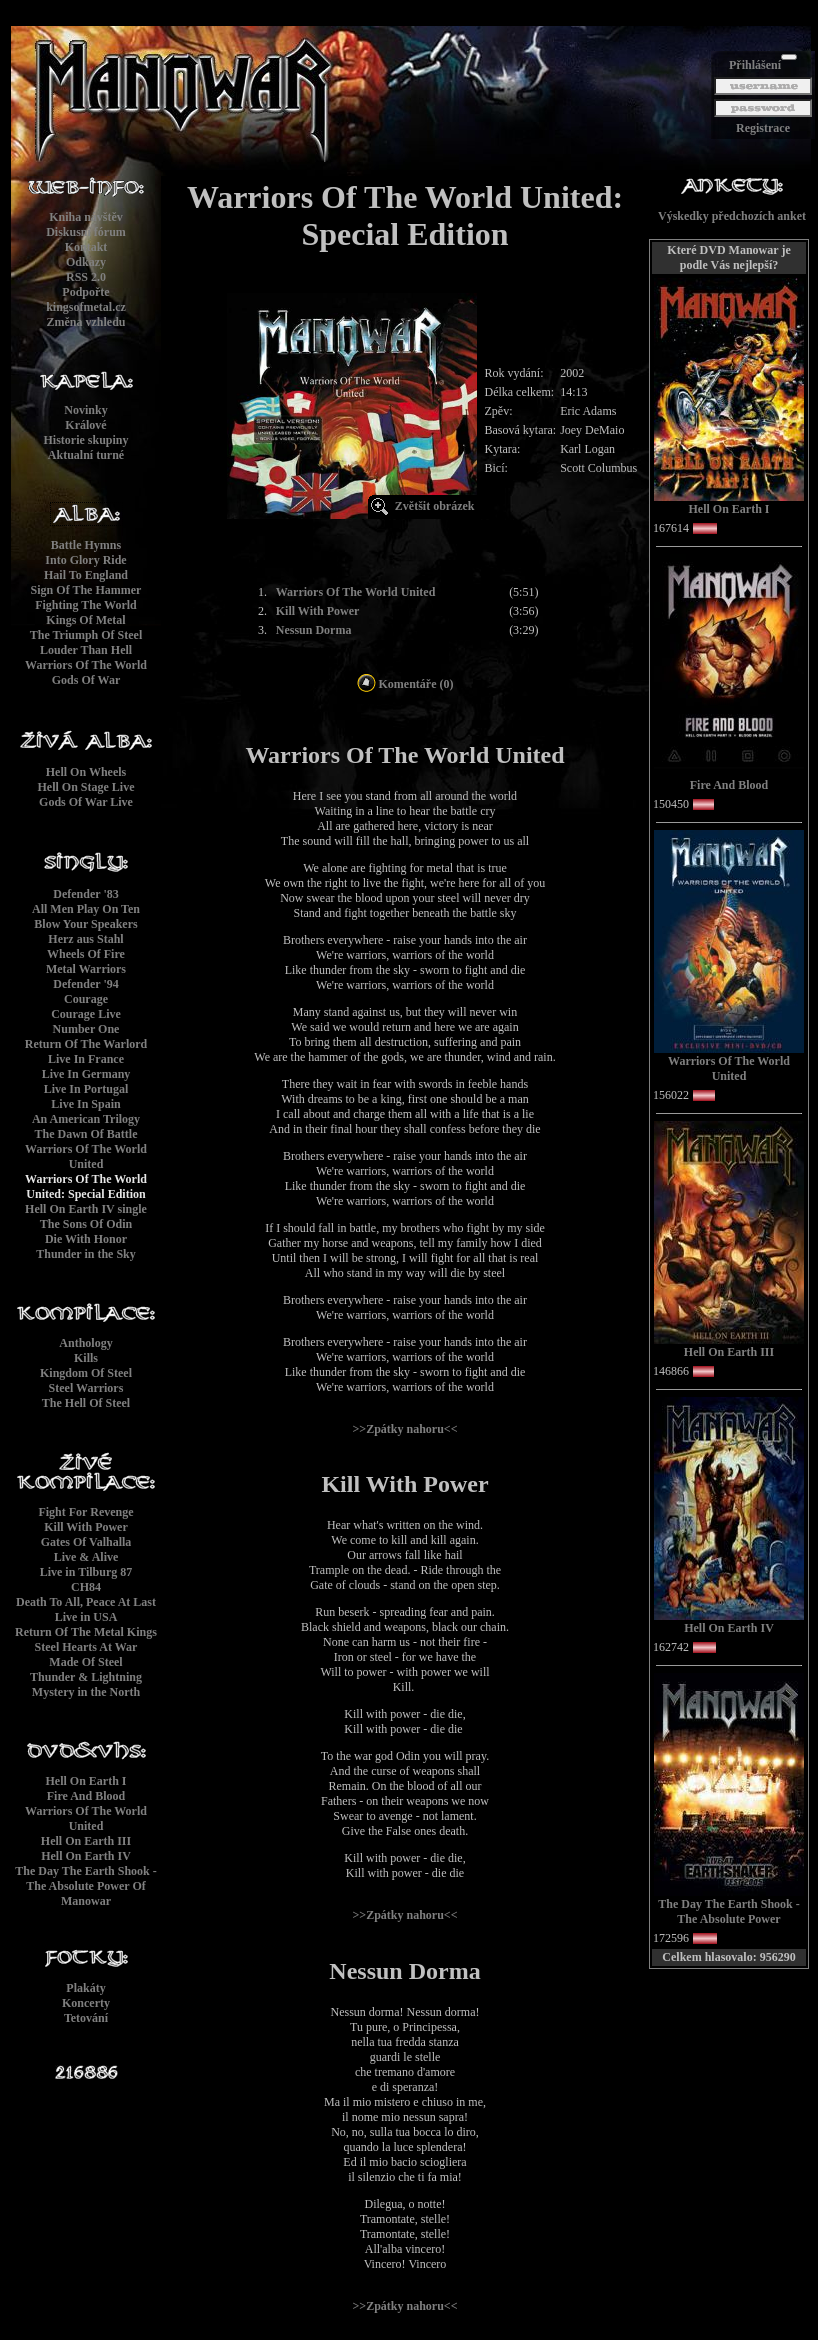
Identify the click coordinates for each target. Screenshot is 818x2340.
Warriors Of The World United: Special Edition (86, 1186)
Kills (86, 1358)
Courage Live (86, 1014)
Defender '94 (85, 984)
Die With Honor (86, 1239)
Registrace (763, 128)
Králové (85, 425)
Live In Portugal (86, 1089)
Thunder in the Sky (86, 1254)
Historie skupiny (85, 440)
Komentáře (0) (405, 684)
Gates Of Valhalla (86, 1542)
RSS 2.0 (86, 277)
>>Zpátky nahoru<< (404, 1429)
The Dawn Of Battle (86, 1134)
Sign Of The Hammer (86, 590)
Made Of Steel (85, 1662)
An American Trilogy (86, 1119)
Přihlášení (755, 65)
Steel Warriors (86, 1388)
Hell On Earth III (86, 1841)
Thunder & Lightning (86, 1677)
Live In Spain (85, 1104)
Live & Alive (86, 1557)
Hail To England (86, 575)
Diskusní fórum (86, 232)
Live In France (86, 1059)
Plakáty (85, 1988)
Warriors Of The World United (86, 1156)
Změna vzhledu (85, 322)
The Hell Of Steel (86, 1403)
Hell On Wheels (86, 772)
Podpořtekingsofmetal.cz (86, 299)
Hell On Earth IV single (86, 1209)
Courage (86, 999)
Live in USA (86, 1617)
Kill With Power (86, 1527)
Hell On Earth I (85, 1781)
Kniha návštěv (86, 217)
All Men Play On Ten (86, 909)
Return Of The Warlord (86, 1044)
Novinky (85, 410)
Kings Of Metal (85, 620)
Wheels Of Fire (86, 954)
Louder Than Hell (86, 650)
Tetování (86, 2018)
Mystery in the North (86, 1692)
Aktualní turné (86, 455)
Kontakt (86, 247)
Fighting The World (86, 605)
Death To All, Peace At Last (86, 1602)
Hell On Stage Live (86, 787)
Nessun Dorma (314, 630)
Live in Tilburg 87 (86, 1572)
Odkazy (86, 262)
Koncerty (86, 2003)
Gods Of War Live (86, 802)
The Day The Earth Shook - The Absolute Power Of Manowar (85, 1886)
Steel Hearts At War (86, 1647)
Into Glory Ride (85, 560)
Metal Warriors (86, 969)
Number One (86, 1029)
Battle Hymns (86, 545)
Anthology (85, 1343)
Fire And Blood (86, 1796)
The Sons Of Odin (86, 1224)
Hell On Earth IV (86, 1856)
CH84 (86, 1587)
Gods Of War (86, 680)
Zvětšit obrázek (435, 506)
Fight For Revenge (85, 1512)
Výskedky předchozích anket (732, 216)
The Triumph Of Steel (86, 635)
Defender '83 (85, 894)
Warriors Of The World (86, 665)
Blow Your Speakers (85, 924)
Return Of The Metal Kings (86, 1632)
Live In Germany (86, 1074)
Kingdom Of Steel (86, 1373)
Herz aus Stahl (85, 939)
